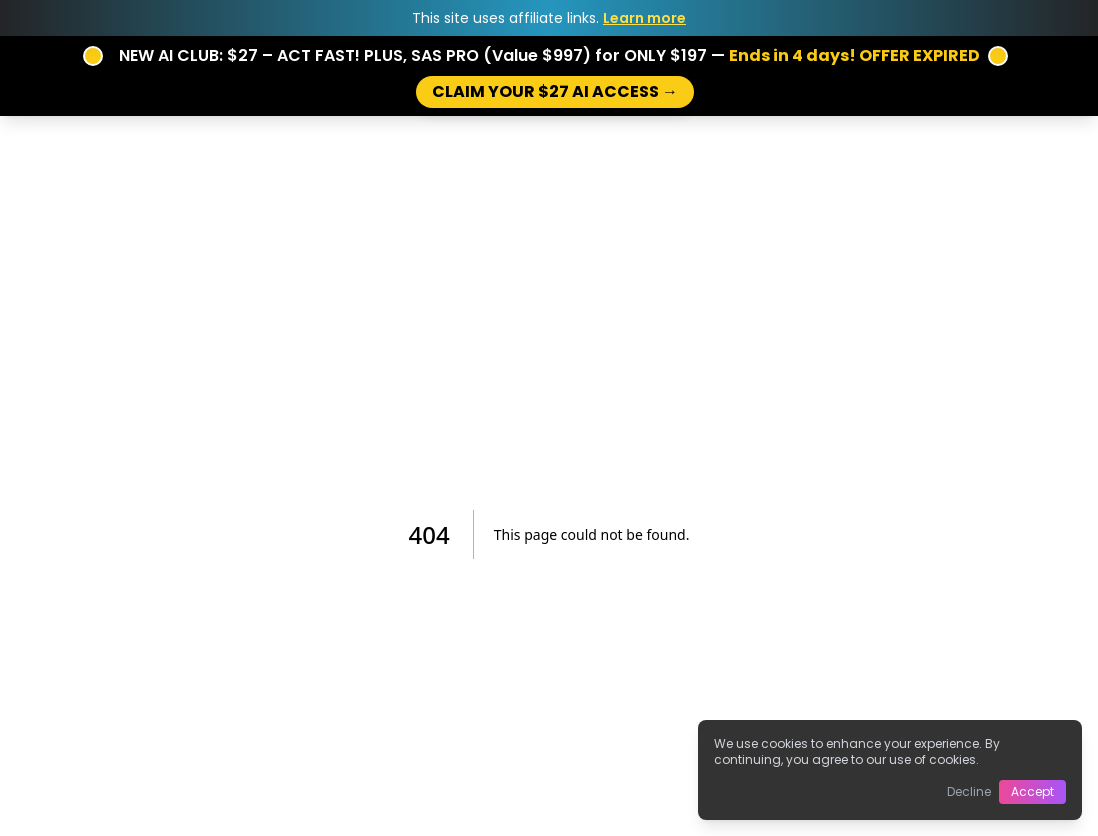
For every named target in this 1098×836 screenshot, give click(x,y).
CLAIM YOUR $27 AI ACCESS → (555, 91)
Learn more (644, 18)
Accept (1032, 791)
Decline (969, 791)
